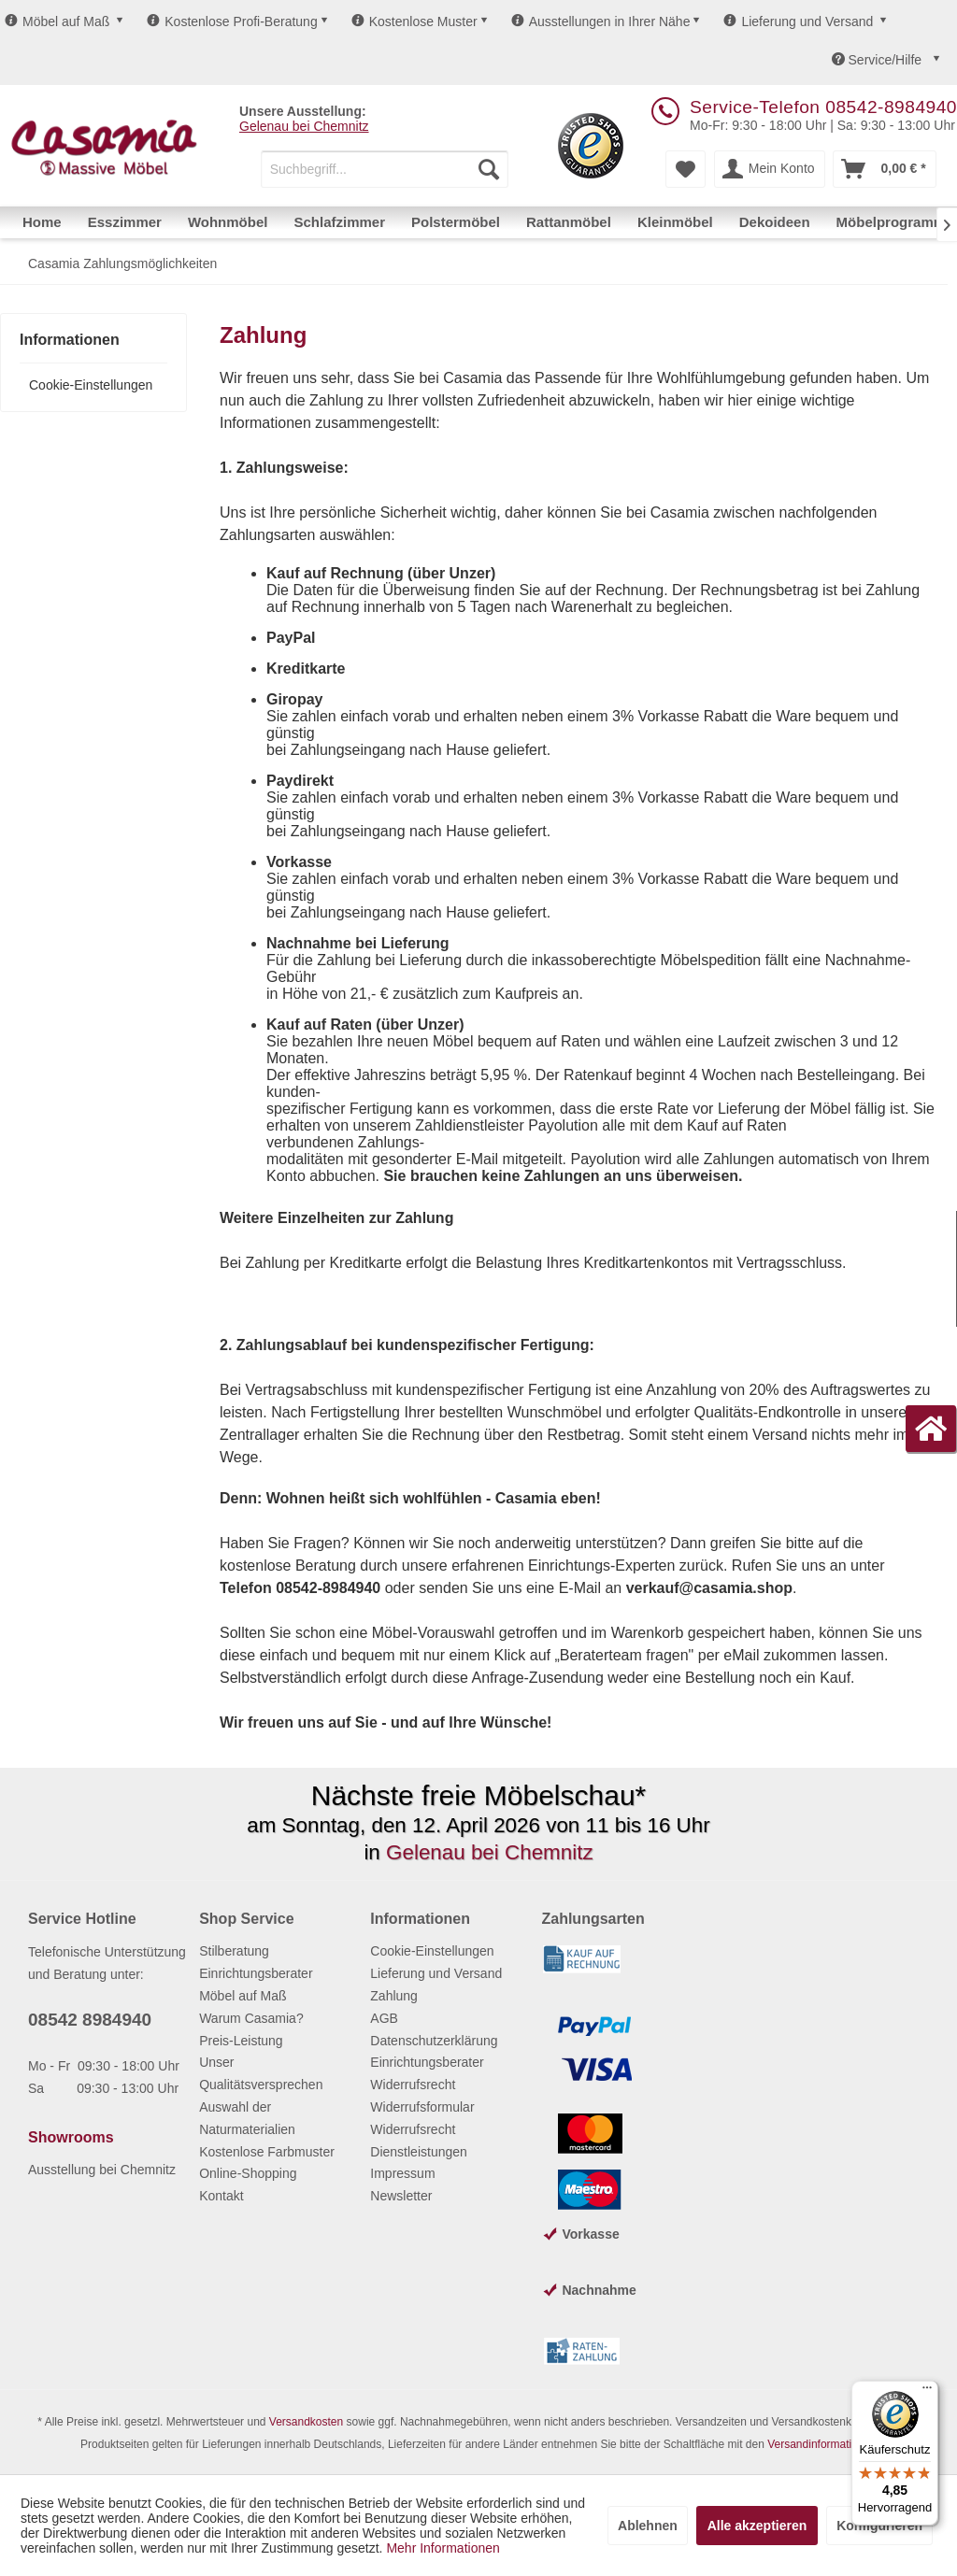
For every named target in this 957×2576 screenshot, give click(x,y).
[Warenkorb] (884, 169)
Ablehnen (648, 2525)
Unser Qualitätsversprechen (260, 2073)
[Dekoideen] (774, 221)
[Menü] (927, 2392)
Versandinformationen (822, 2444)
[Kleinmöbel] (675, 221)
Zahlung (394, 1995)
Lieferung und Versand (798, 21)
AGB (384, 2018)
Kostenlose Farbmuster (267, 2151)
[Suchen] (488, 169)
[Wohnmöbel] (228, 221)
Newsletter (401, 2195)
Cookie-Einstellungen (90, 384)
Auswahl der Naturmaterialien (247, 2118)
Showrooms (71, 2137)
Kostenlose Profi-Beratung (232, 21)
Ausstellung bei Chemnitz (102, 2169)
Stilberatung (234, 1950)
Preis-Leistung (241, 2040)
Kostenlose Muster (414, 21)
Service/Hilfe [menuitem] (878, 59)
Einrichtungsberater (255, 1973)
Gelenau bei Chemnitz (304, 126)
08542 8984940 (89, 2019)
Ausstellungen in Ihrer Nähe (601, 21)
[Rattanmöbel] (568, 221)
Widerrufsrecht (412, 2084)
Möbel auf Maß (57, 21)
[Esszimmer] (125, 221)
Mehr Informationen (442, 2547)
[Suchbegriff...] (384, 169)
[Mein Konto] (769, 169)
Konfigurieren (879, 2525)
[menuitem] (384, 169)
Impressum (402, 2173)
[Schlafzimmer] (339, 221)
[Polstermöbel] (455, 221)
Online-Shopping (247, 2173)
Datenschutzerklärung (433, 2040)
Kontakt (221, 2195)
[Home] (42, 221)
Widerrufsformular (422, 2106)
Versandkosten (306, 2421)
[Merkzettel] (685, 169)
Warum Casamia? (251, 2018)
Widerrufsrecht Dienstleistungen (418, 2140)
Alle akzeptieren (757, 2525)
